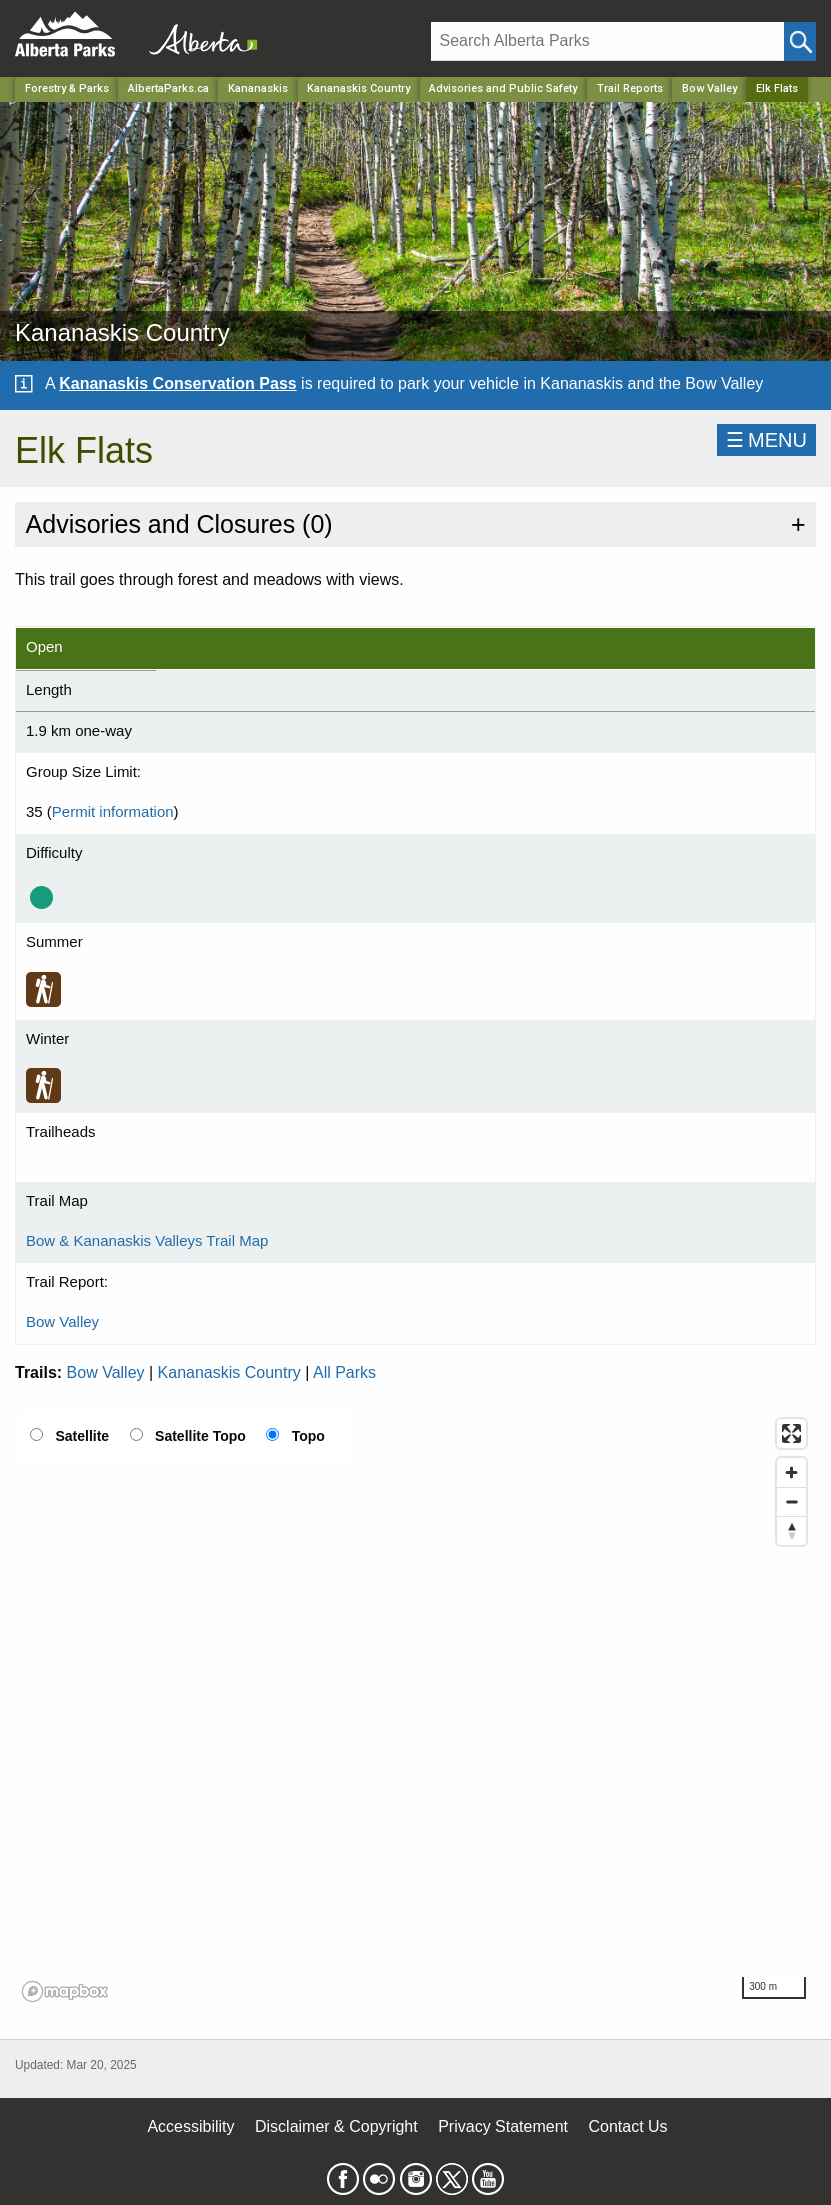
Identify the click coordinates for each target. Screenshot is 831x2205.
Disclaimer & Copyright (336, 2126)
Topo (308, 1436)
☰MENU (766, 440)
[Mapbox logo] (65, 1991)
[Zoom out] (791, 1501)
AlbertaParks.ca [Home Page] (168, 88)
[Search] (607, 41)
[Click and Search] (800, 41)
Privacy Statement (503, 2126)
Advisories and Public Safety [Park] (503, 88)
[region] (415, 1709)
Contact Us (627, 2126)
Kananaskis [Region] (258, 88)
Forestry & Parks (67, 88)
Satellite (82, 1436)
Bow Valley (709, 88)
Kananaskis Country (229, 1372)
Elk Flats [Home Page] (777, 88)
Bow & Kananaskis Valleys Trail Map (147, 1240)
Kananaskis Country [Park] (358, 88)
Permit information (113, 811)
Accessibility (190, 2126)
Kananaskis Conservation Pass (177, 383)
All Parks (344, 1372)
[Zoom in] (791, 1472)
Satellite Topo (200, 1436)
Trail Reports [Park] (630, 88)
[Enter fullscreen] (791, 1433)
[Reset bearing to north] (791, 1530)
